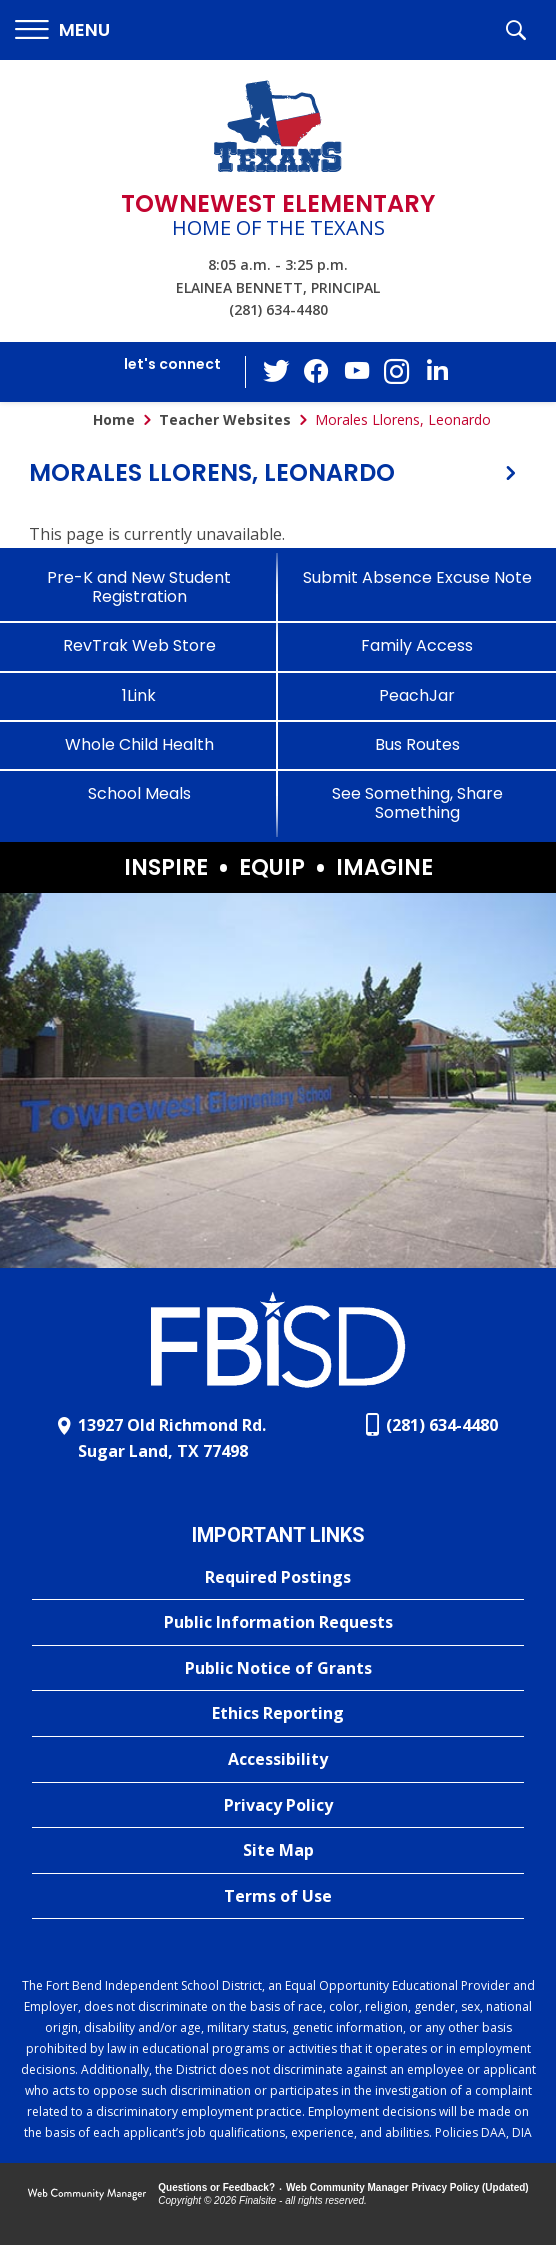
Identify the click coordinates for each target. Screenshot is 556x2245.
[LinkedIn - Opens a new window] (437, 370)
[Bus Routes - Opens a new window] (417, 744)
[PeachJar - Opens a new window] (417, 695)
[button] (62, 30)
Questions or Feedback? (216, 2187)
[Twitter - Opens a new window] (277, 371)
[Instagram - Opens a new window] (397, 372)
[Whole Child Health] (139, 744)
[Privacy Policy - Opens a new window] (278, 1806)
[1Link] (139, 695)
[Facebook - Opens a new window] (317, 372)
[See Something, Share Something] (417, 803)
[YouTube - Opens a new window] (357, 371)
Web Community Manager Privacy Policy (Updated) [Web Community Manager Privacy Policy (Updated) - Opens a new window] (407, 2187)
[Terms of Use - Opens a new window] (278, 1897)
